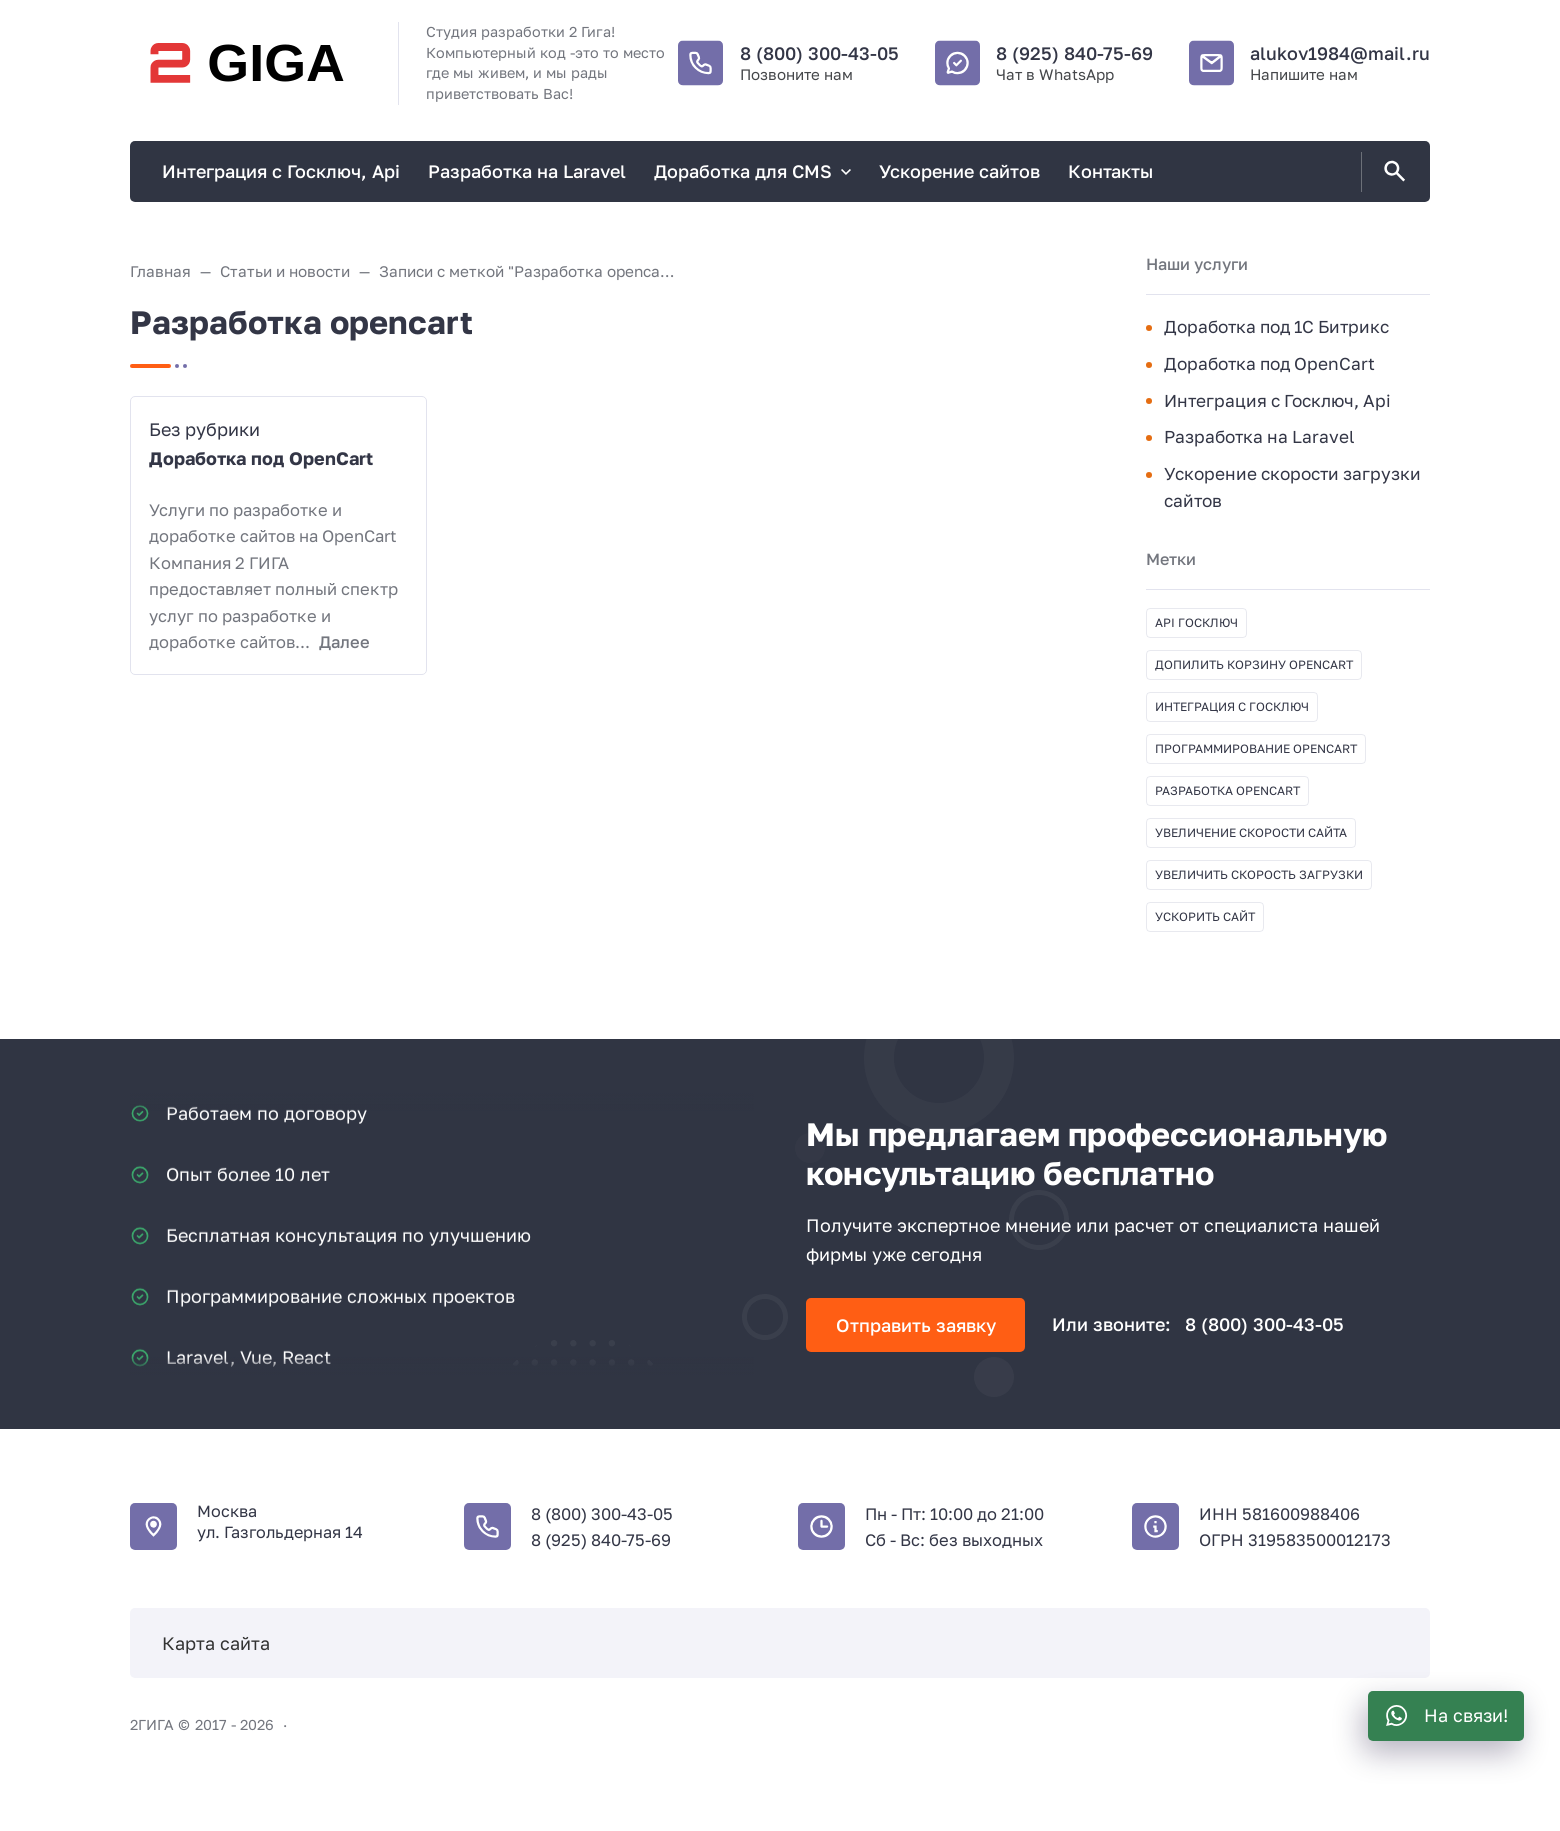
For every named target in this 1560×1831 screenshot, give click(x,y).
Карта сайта (216, 1643)
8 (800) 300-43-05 (819, 53)
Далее (344, 642)
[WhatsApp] (1446, 1716)
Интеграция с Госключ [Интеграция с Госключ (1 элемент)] (1232, 706)
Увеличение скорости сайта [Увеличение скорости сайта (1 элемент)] (1251, 832)
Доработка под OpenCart (261, 458)
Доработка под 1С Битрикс (1276, 326)
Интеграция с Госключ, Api (1277, 400)
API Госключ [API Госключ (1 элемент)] (1196, 622)
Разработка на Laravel (1259, 436)
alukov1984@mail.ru (1340, 53)
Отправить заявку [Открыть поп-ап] (916, 1325)
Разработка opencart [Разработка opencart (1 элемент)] (1227, 790)
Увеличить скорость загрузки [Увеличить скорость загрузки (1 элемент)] (1259, 874)
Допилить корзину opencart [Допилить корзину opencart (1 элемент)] (1254, 664)
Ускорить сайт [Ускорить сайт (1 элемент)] (1205, 916)
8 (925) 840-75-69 (1074, 53)
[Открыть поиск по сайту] (1391, 172)
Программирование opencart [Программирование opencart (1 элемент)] (1256, 748)
